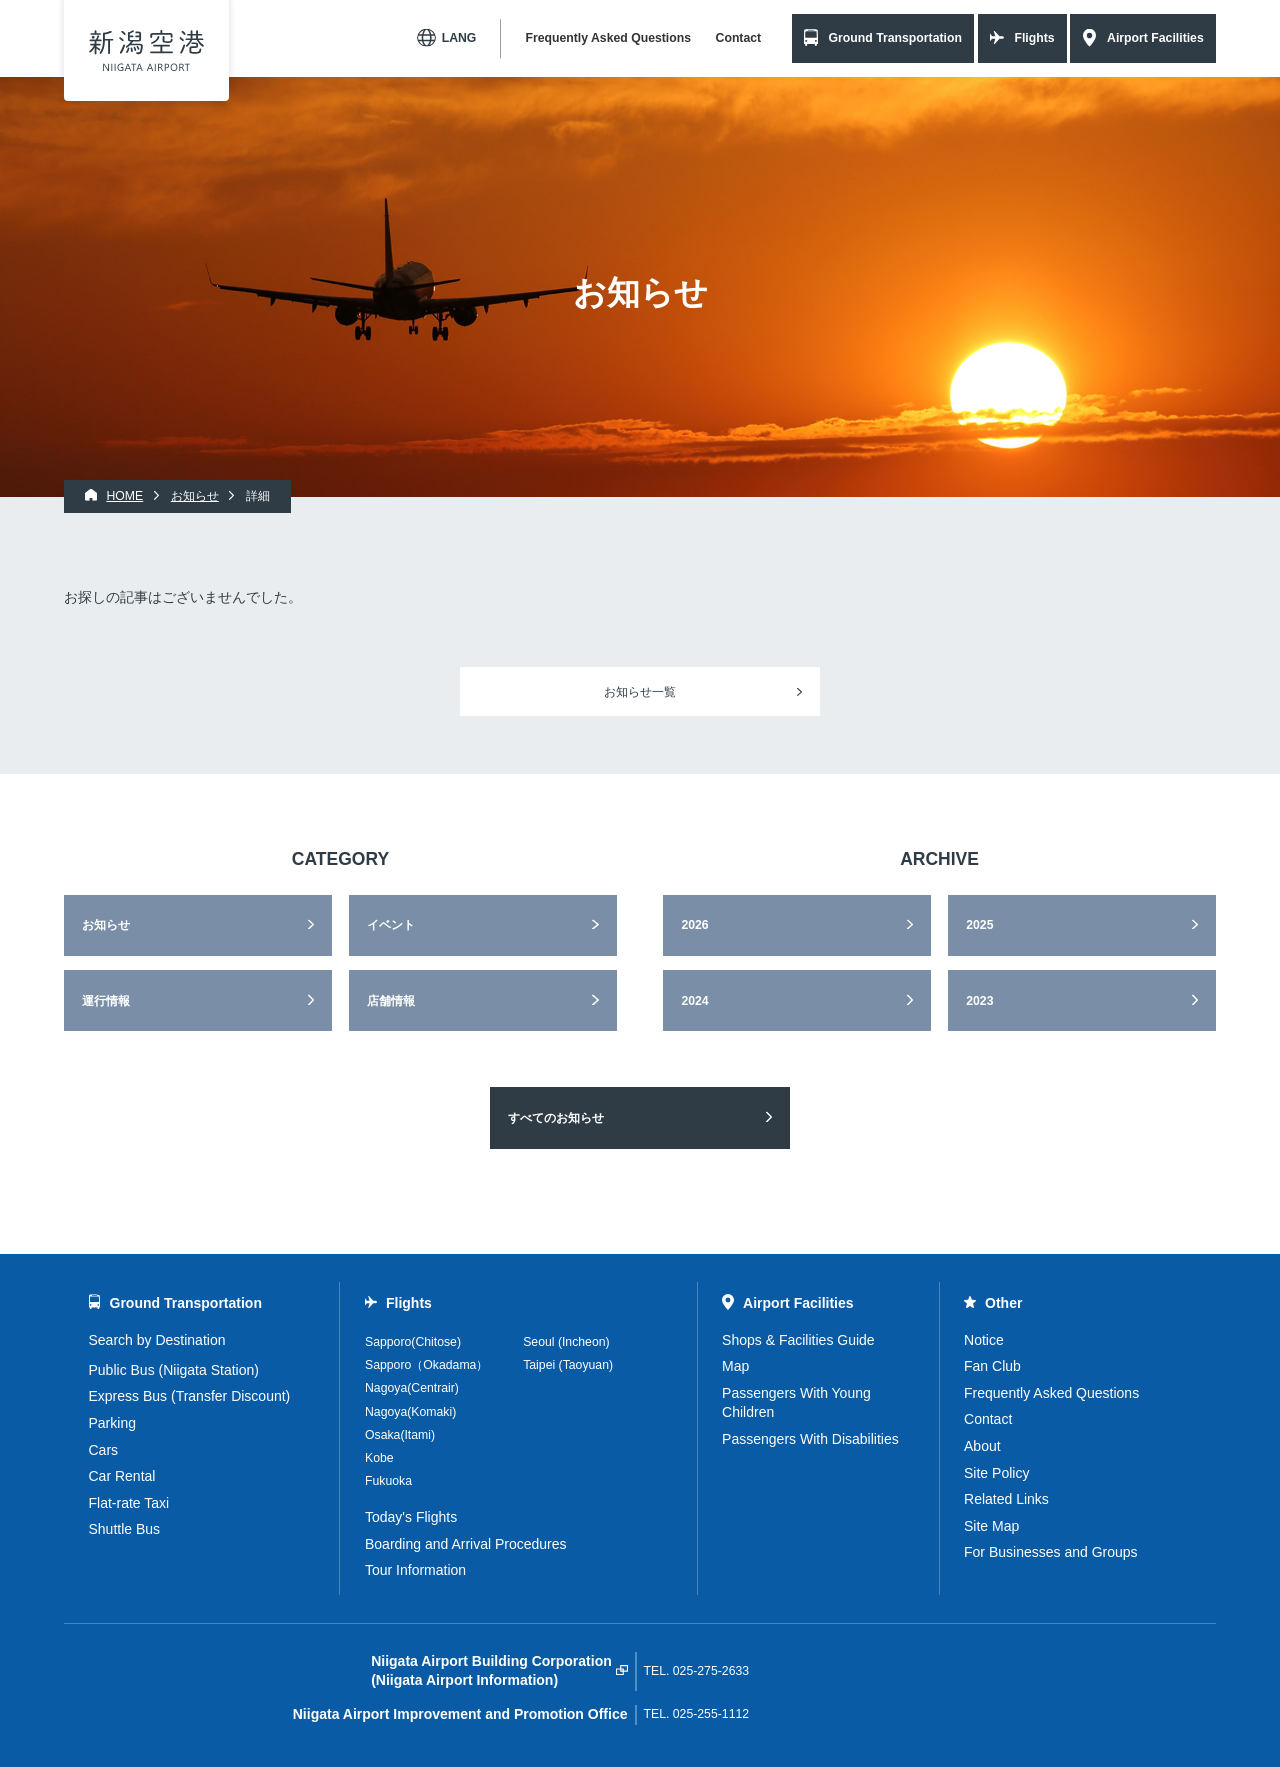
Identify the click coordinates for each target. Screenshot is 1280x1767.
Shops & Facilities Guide (798, 1340)
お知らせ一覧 (640, 692)
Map (735, 1366)
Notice (984, 1340)
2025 (979, 925)
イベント (391, 925)
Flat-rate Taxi (129, 1503)
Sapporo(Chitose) (413, 1342)
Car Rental (122, 1476)
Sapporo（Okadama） (426, 1365)
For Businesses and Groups (1051, 1552)
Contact (739, 38)
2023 (979, 1001)
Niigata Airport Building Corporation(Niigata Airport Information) (491, 1671)
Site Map (991, 1526)
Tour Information (415, 1570)
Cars (104, 1450)
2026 (694, 925)
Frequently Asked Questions (608, 38)
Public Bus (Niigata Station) (174, 1370)
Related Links (1006, 1499)
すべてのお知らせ (556, 1118)
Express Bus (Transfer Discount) (190, 1396)
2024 (694, 1001)
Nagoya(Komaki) (410, 1412)
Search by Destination (157, 1340)
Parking (112, 1423)
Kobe (379, 1458)
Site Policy (996, 1473)
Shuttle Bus (125, 1529)
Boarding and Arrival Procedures (466, 1544)
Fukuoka (388, 1481)
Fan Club (992, 1366)
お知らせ (106, 925)
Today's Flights (411, 1517)
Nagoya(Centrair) (412, 1388)
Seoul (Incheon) (566, 1342)
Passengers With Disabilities (810, 1439)
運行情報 (106, 1001)
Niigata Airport (146, 50)
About (982, 1446)
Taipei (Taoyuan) (568, 1365)
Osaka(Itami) (400, 1435)
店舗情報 (391, 1001)
